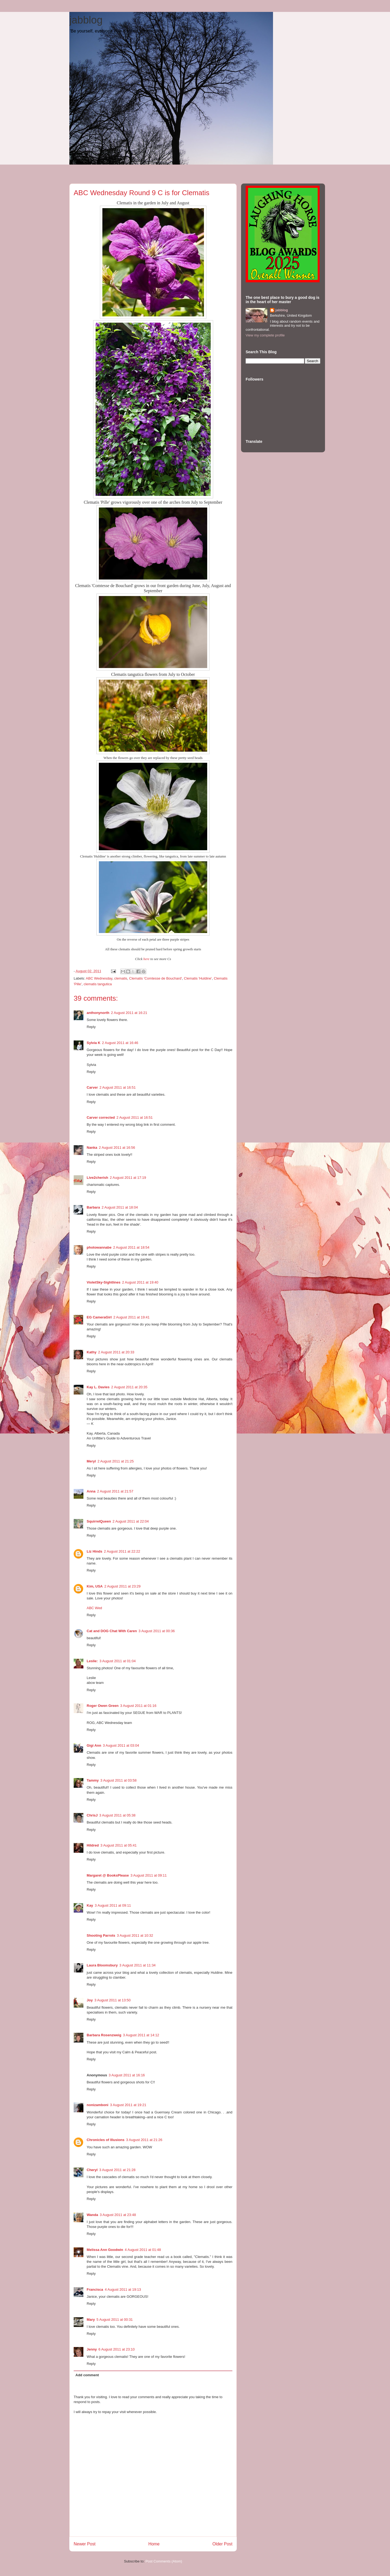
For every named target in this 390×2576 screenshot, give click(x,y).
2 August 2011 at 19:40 (140, 1282)
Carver (92, 1087)
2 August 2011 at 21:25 (116, 1461)
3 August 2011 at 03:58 (118, 1780)
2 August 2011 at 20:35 (129, 1387)
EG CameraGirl (99, 1317)
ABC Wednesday (99, 978)
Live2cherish (97, 1178)
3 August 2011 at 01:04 (117, 1661)
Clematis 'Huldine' (198, 978)
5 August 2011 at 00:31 (114, 2320)
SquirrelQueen (99, 1521)
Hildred (93, 1845)
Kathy (91, 1352)
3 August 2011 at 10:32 (135, 1935)
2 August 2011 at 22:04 (131, 1521)
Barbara (93, 1207)
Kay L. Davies (98, 1387)
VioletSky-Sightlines (104, 1282)
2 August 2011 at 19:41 (131, 1317)
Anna (91, 1491)
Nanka (92, 1147)
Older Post (222, 2544)
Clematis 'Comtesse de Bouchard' (155, 978)
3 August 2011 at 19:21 (128, 2105)
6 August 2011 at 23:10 (117, 2349)
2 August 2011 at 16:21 (129, 1013)
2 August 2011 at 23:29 (122, 1586)
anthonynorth (98, 1013)
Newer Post (85, 2544)
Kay (90, 1905)
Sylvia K (93, 1043)
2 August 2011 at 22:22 (122, 1551)
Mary (91, 2320)
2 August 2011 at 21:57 (115, 1491)
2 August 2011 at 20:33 (116, 1352)
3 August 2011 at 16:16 (127, 2075)
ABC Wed (94, 1608)
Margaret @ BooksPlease (108, 1875)
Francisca (95, 2289)
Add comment (87, 2375)
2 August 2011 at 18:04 (120, 1207)
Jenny (92, 2349)
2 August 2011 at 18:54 (131, 1247)
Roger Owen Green (103, 1706)
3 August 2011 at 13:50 (112, 2000)
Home (154, 2544)
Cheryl (92, 2170)
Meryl (91, 1461)
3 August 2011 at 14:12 (141, 2035)
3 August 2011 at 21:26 (144, 2140)
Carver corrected (101, 1117)
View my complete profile (265, 335)
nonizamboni (97, 2105)
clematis (120, 978)
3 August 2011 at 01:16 (138, 1706)
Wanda (92, 2215)
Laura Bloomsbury (102, 1965)
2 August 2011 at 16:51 (117, 1087)
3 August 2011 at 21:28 (117, 2170)
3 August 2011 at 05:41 (118, 1845)
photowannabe (99, 1247)
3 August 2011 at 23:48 (118, 2215)
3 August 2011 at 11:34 (137, 1965)
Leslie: (92, 1661)
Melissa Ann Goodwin (105, 2250)
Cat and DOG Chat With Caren (112, 1631)
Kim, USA (95, 1586)
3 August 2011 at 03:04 (121, 1745)
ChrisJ (92, 1815)
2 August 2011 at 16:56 (117, 1147)
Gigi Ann (94, 1745)
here (146, 959)
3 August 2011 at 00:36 (157, 1631)
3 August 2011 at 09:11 (149, 1875)
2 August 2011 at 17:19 (128, 1178)
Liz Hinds (94, 1551)
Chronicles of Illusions (105, 2140)
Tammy (93, 1780)
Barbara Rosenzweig (104, 2035)
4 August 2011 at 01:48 (143, 2250)
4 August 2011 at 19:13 (123, 2289)
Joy (90, 2000)
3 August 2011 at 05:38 (117, 1815)
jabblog (86, 20)
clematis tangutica (98, 984)
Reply (91, 1027)
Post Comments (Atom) (163, 2561)
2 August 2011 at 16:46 (120, 1043)
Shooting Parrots (101, 1935)
